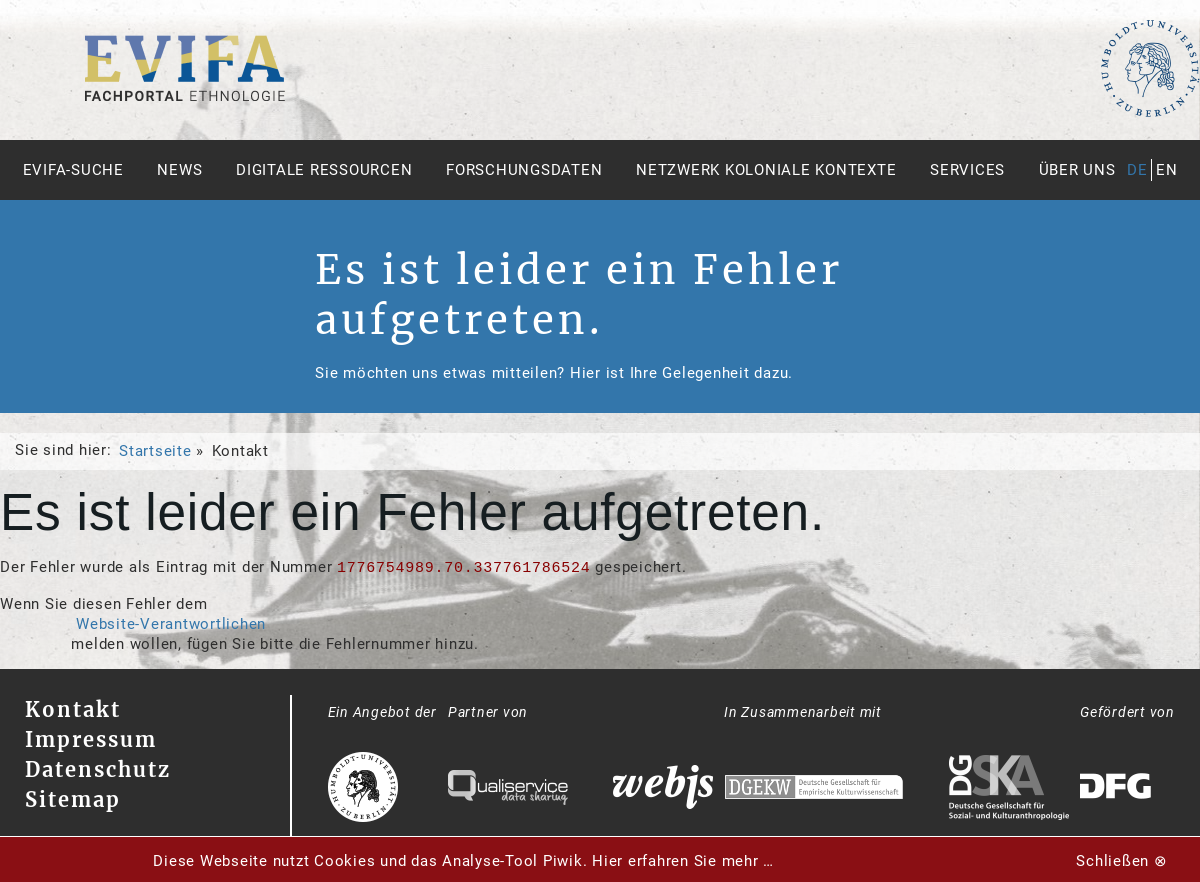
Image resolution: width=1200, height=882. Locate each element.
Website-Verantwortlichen (171, 624)
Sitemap (73, 799)
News (179, 170)
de (1137, 170)
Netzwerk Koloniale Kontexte (766, 170)
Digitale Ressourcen (324, 170)
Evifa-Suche (73, 170)
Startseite (155, 451)
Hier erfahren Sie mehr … (683, 861)
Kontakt (73, 709)
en (1167, 170)
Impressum (91, 739)
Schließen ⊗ (1121, 861)
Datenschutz (98, 769)
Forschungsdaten (524, 170)
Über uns (1077, 170)
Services (967, 170)
